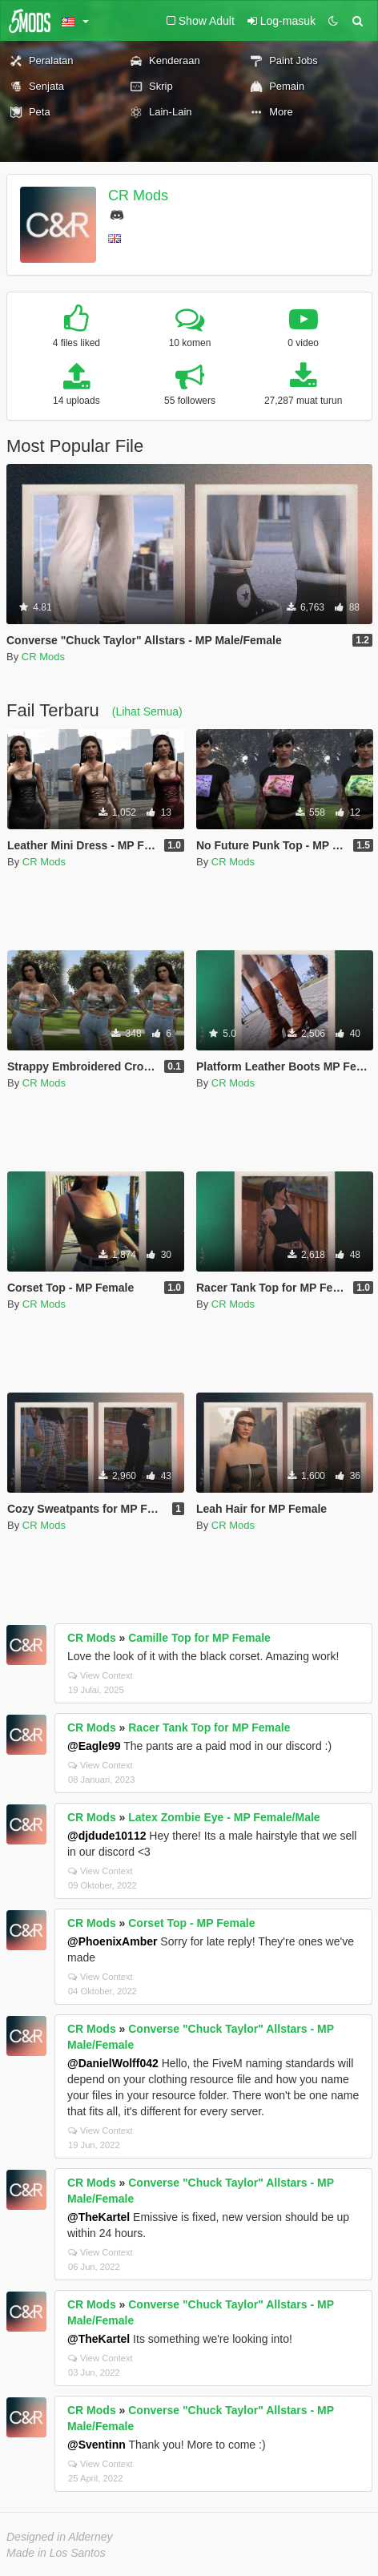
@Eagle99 (94, 1746)
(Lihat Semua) (147, 711)
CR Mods (138, 195)
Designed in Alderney (59, 2536)
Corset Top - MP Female (191, 1923)
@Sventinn (96, 2444)
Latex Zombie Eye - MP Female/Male (224, 1817)
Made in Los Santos (56, 2552)
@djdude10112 (106, 1835)
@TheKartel (98, 2217)
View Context (100, 1675)
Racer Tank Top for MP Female (209, 1727)
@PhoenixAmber (112, 1941)
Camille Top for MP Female (199, 1637)
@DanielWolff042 (113, 2063)
